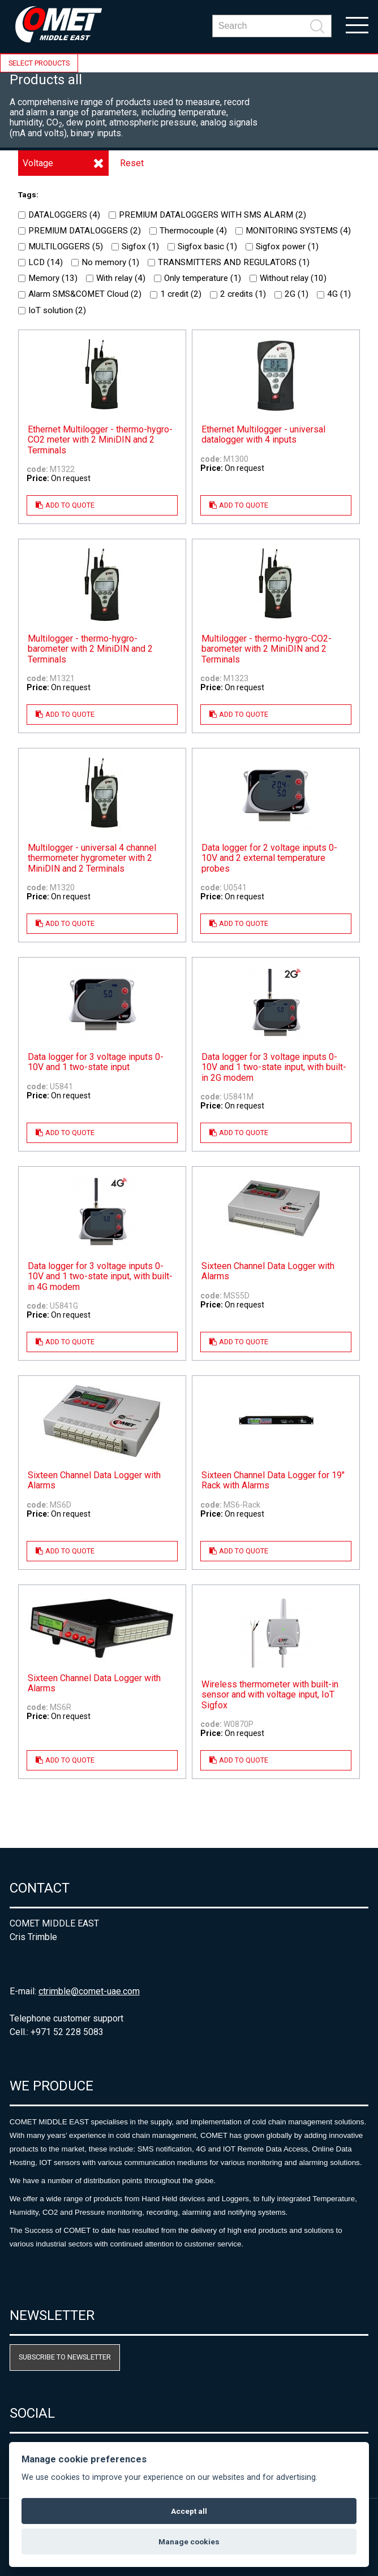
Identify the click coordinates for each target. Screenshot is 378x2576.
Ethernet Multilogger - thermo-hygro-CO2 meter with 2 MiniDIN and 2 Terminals (100, 440)
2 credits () (238, 294)
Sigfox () (135, 246)
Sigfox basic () (202, 246)
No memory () (105, 262)
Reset (132, 163)
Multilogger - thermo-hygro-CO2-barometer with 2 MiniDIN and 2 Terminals (266, 649)
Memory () (48, 278)
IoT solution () (52, 310)
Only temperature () (197, 278)
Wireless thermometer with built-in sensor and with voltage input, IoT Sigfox (269, 1695)
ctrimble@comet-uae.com (89, 1991)
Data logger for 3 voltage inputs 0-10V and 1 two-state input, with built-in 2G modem (273, 1067)
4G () (334, 294)
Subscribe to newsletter (65, 2357)
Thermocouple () (188, 231)
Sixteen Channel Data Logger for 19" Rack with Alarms (273, 1480)
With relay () (115, 278)
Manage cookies (189, 2541)
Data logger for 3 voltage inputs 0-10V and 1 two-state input (96, 1062)
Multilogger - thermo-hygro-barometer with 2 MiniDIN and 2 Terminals (90, 649)
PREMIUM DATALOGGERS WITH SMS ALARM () (207, 215)
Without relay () (288, 278)
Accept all (189, 2511)
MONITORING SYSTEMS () (293, 231)
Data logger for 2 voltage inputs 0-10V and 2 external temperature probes (269, 858)
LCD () (40, 262)
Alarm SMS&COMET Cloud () (79, 294)
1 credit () (175, 294)
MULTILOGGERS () (60, 246)
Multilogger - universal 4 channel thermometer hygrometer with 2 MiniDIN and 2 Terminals (92, 858)
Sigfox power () (282, 246)
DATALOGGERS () (59, 215)
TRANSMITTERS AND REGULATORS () (229, 262)
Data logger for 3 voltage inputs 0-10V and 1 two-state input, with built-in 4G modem (100, 1276)
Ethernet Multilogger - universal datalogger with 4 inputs (263, 435)
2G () (291, 294)
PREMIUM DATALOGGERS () (79, 231)
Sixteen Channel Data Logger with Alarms (267, 1271)
